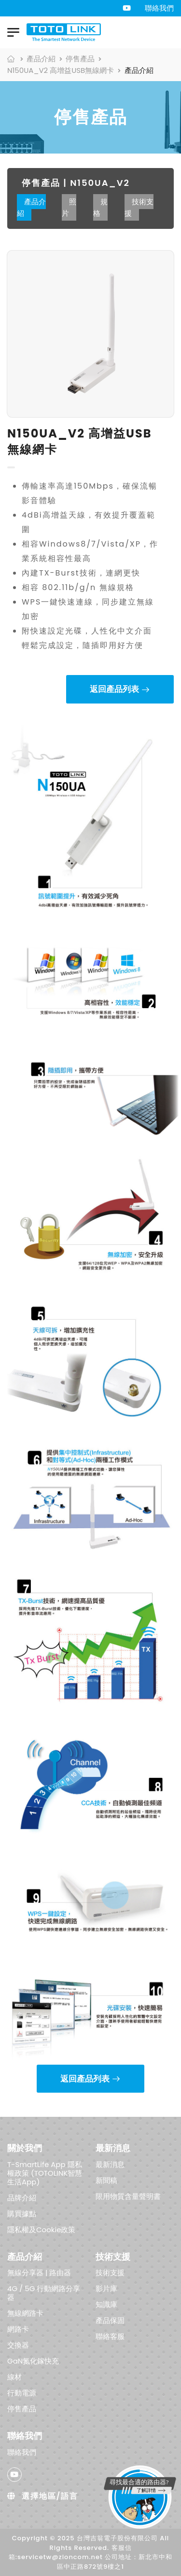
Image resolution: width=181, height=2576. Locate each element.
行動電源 (21, 2393)
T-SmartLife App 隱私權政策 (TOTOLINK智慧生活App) (44, 2173)
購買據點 (21, 2214)
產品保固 (110, 2320)
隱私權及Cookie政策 (41, 2229)
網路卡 (18, 2329)
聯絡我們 (159, 8)
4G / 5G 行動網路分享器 (43, 2292)
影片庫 (106, 2288)
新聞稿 (106, 2180)
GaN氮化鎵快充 (33, 2361)
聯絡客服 (110, 2336)
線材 (14, 2377)
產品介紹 (41, 59)
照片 (69, 207)
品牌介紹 (21, 2198)
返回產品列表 (114, 689)
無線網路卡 (25, 2313)
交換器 (18, 2345)
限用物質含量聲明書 (128, 2196)
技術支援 (139, 207)
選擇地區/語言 (42, 2496)
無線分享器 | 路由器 (39, 2272)
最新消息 (110, 2164)
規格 (100, 207)
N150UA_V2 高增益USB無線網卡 (60, 70)
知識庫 (106, 2304)
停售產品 (80, 59)
